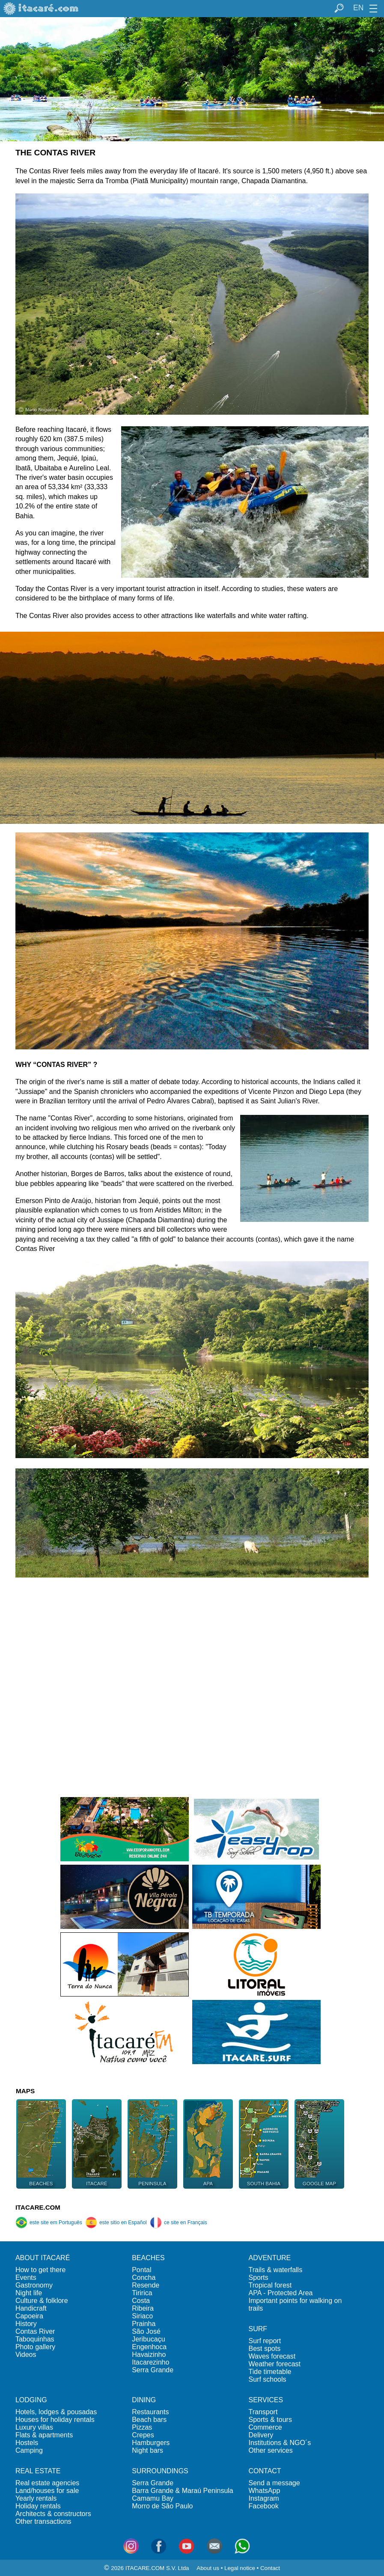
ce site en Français (178, 2222)
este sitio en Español (116, 2222)
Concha (143, 2277)
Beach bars (149, 2419)
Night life (28, 2293)
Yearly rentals (36, 2498)
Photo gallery (35, 2346)
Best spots (265, 2348)
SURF (258, 2328)
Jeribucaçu (148, 2339)
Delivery (261, 2435)
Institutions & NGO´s (280, 2442)
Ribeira (143, 2308)
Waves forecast (272, 2356)
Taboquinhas (34, 2339)
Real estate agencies (47, 2483)
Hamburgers (151, 2442)
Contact (270, 2568)
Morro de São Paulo (162, 2506)
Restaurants (150, 2412)
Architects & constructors (53, 2513)
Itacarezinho (150, 2362)
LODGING (31, 2400)
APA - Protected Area (281, 2293)
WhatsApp (264, 2490)
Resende (145, 2285)
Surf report (265, 2340)
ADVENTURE (270, 2257)
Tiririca (142, 2293)
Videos (25, 2354)
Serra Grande (152, 2370)
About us (207, 2568)
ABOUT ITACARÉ (42, 2257)
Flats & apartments (44, 2435)
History (26, 2323)
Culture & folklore (41, 2300)
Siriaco (142, 2316)
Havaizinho (149, 2354)
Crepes (143, 2435)
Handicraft (31, 2308)
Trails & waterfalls (276, 2269)
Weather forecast (275, 2364)
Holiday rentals (38, 2506)
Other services (271, 2450)
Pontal (141, 2269)
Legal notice (239, 2568)
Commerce (265, 2427)
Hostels (26, 2442)
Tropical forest (270, 2285)
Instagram (264, 2498)
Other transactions (43, 2521)
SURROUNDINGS (160, 2471)
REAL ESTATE (38, 2471)
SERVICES (266, 2400)
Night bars (147, 2450)
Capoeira (29, 2316)
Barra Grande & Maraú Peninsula (182, 2490)
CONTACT (265, 2471)
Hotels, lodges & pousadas (56, 2412)
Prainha (143, 2323)
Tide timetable (270, 2371)
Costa (141, 2300)
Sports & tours (270, 2419)
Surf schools (267, 2379)
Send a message (274, 2483)
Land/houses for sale (47, 2490)
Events (25, 2277)
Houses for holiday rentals (55, 2419)
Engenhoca (149, 2346)
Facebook (264, 2506)
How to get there (40, 2269)
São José (146, 2331)
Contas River (35, 2331)
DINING (144, 2400)
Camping (29, 2450)
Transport (263, 2412)
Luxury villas (34, 2427)
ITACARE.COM (37, 2207)
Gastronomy (34, 2285)
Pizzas (142, 2427)
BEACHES (148, 2257)
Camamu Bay (152, 2498)
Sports (258, 2277)
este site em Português (48, 2222)
